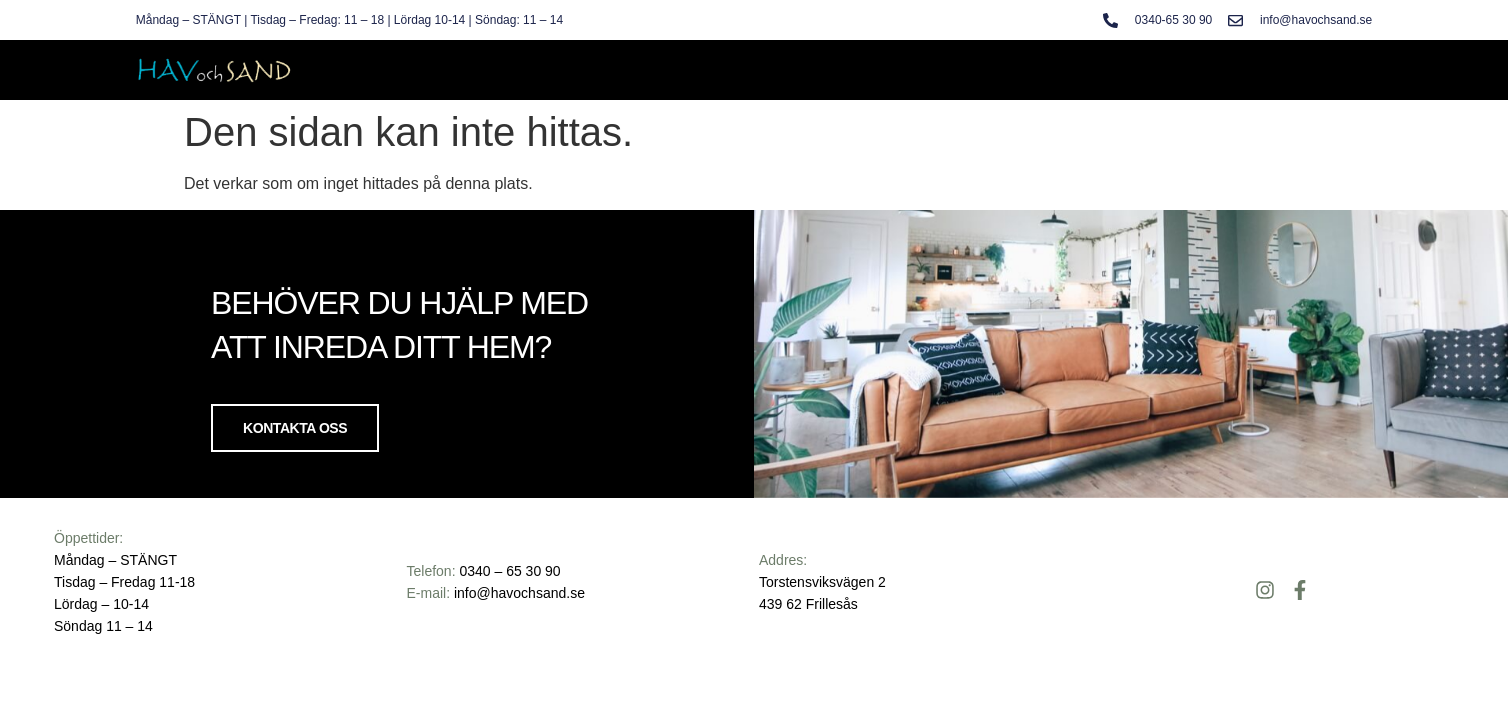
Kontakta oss (295, 428)
